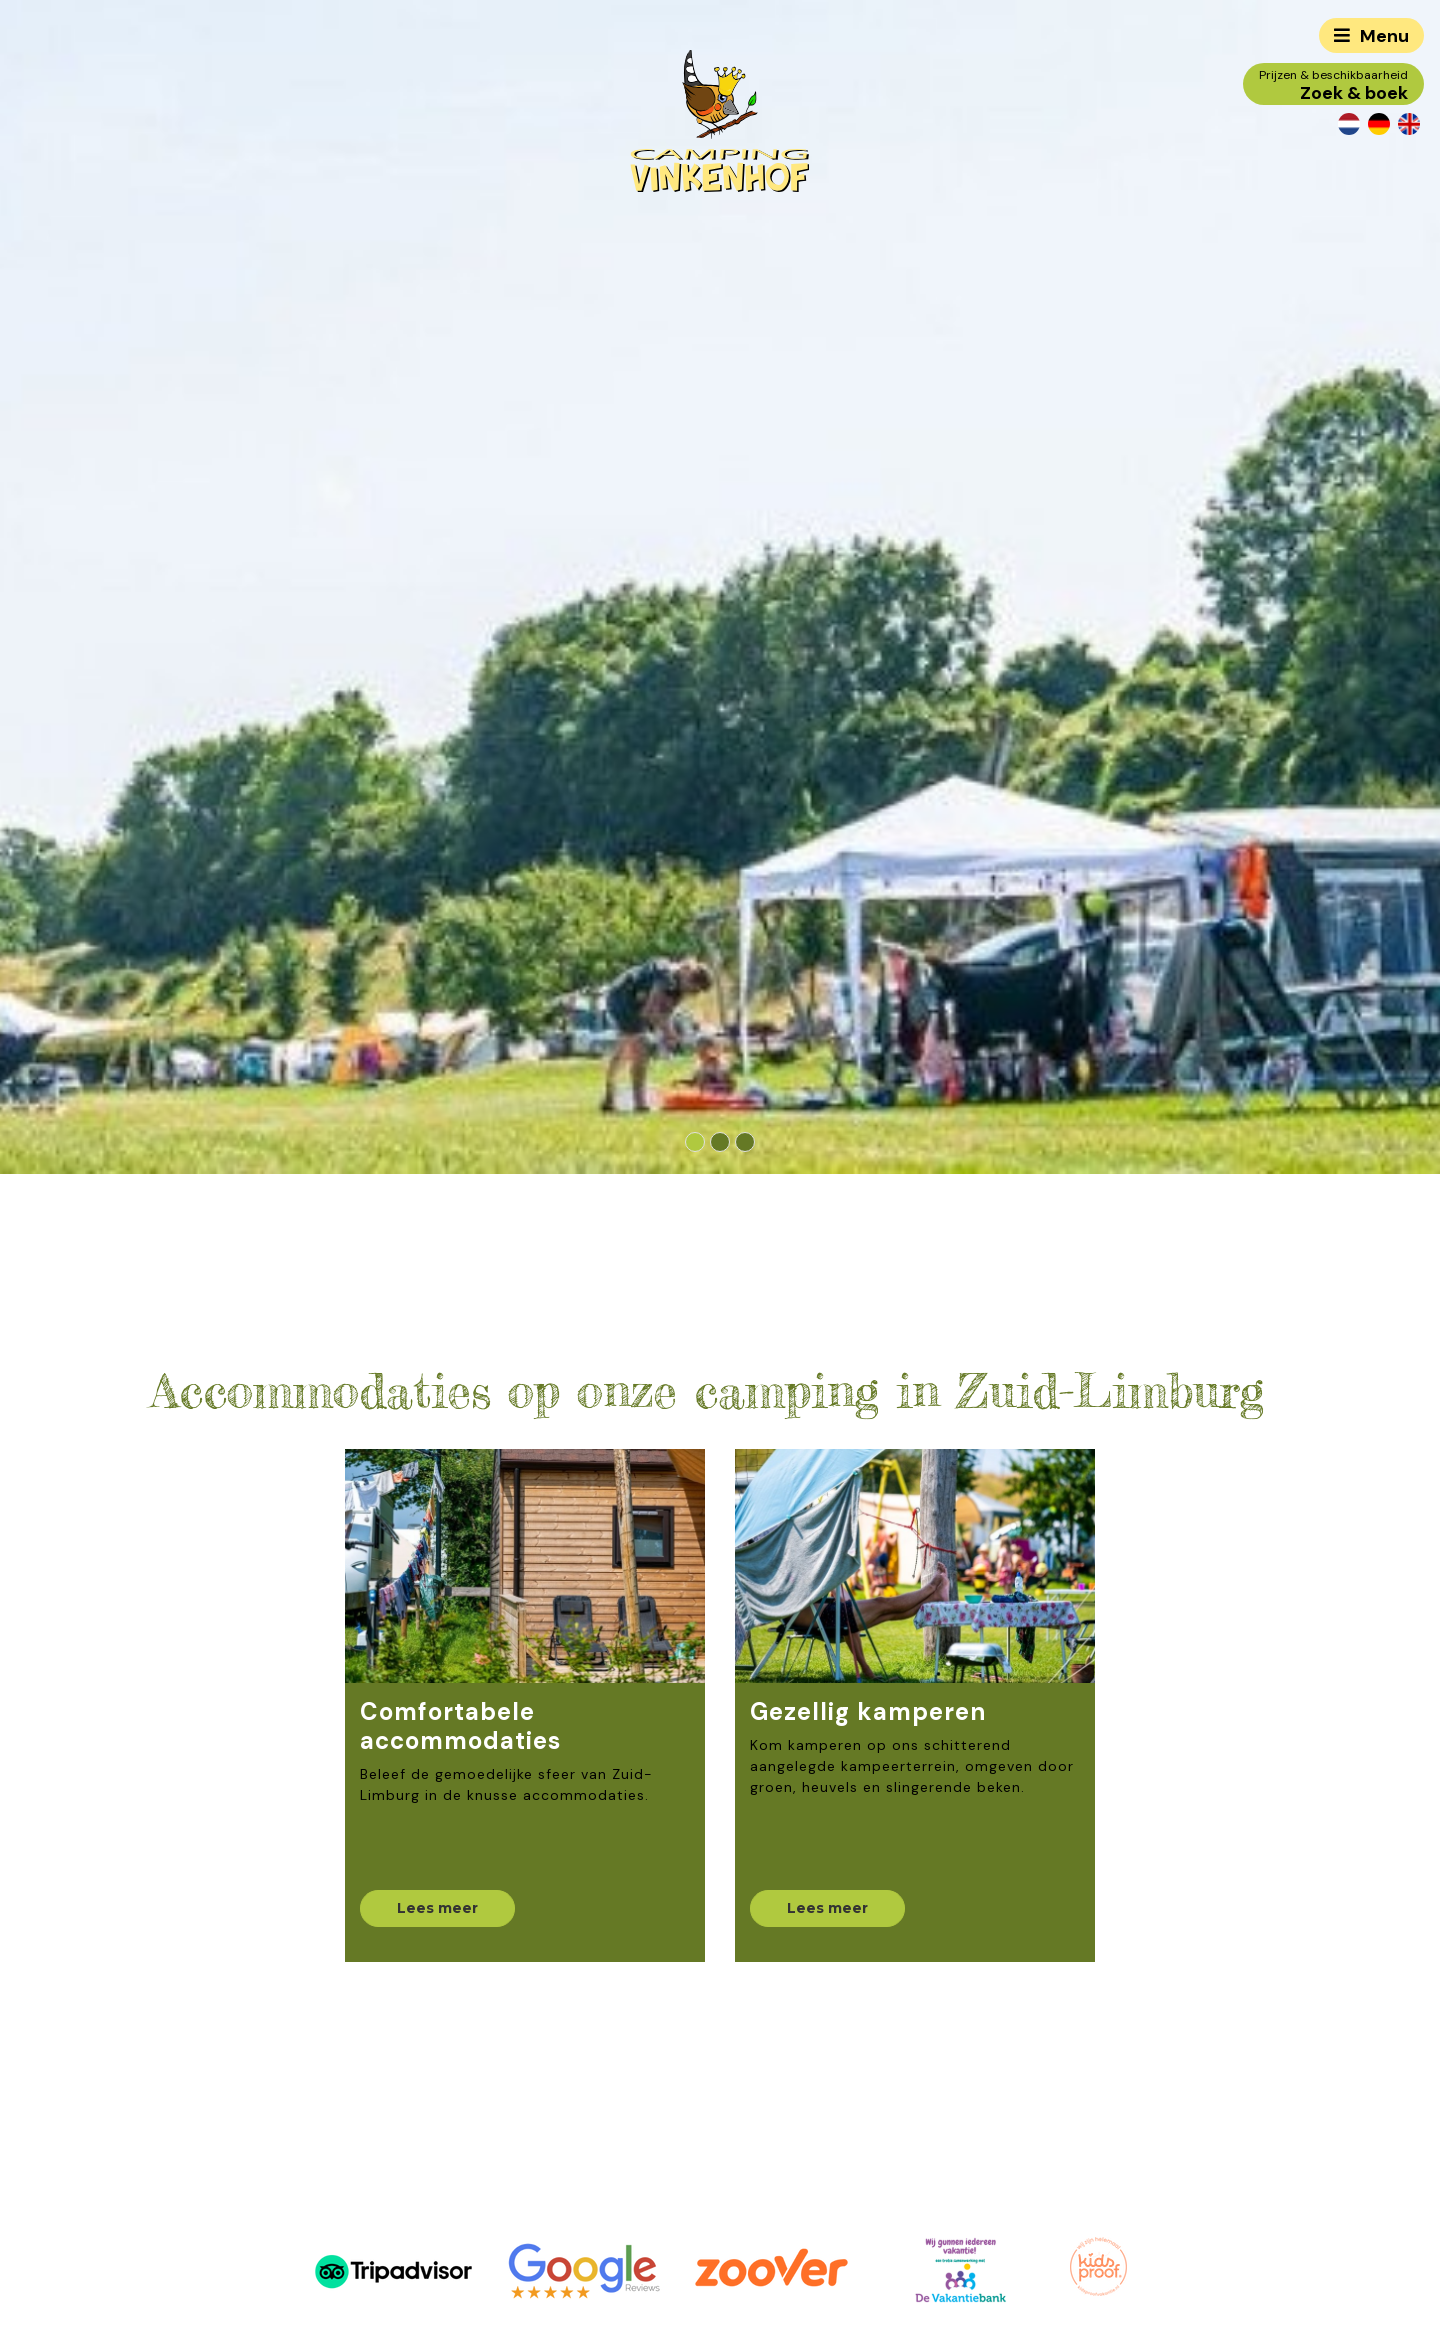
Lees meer (437, 1908)
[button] (695, 1141)
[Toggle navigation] (1371, 35)
